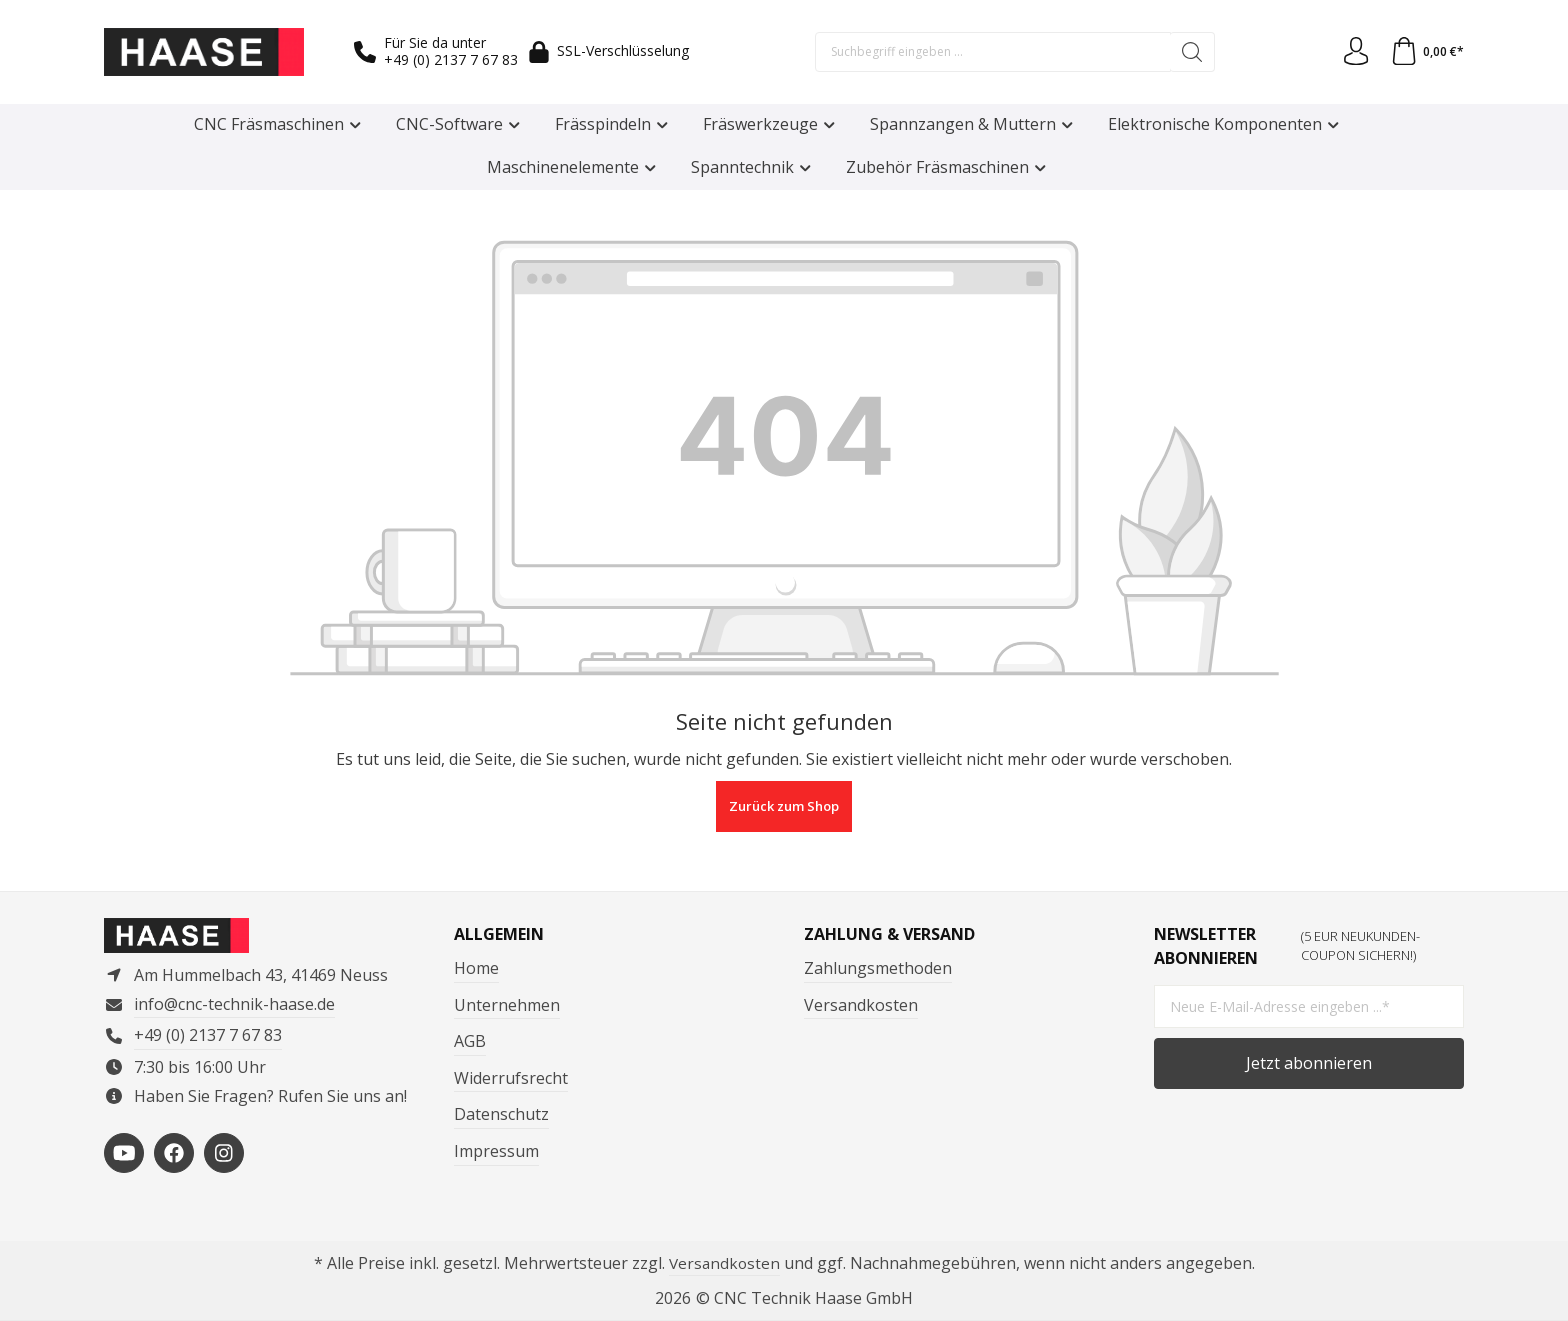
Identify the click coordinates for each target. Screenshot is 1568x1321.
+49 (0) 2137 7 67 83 (451, 59)
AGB (470, 1040)
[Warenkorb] (1426, 52)
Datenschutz (501, 1113)
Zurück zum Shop (784, 806)
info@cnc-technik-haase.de (234, 1007)
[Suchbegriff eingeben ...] (992, 52)
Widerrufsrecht (511, 1077)
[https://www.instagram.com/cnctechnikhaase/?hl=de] (224, 1156)
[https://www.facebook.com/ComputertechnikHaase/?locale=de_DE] (174, 1156)
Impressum (496, 1150)
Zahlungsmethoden (878, 967)
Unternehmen (507, 1003)
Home (476, 967)
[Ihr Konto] (1353, 52)
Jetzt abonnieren (1309, 1062)
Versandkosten (861, 1003)
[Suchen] (1191, 52)
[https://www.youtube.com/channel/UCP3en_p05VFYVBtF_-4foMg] (124, 1156)
